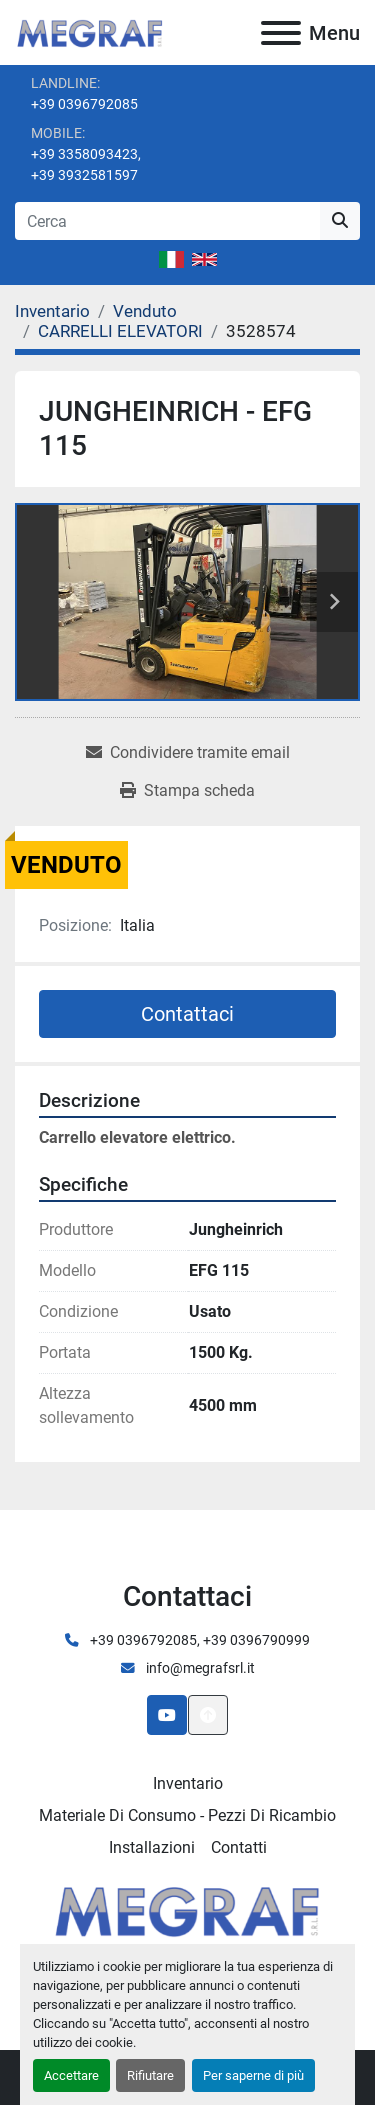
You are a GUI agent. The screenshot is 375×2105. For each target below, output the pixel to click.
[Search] (167, 221)
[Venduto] (145, 311)
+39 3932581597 (84, 175)
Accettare (71, 2075)
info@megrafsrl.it (199, 1668)
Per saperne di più (253, 2075)
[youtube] (167, 1715)
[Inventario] (52, 311)
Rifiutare (150, 2075)
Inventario (188, 1783)
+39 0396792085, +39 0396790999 (198, 1640)
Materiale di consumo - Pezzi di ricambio (187, 1815)
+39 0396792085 (84, 104)
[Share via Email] (188, 753)
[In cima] (208, 1715)
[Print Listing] (187, 791)
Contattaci (187, 1014)
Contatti (239, 1847)
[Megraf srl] (187, 1908)
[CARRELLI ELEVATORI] (120, 331)
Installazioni (152, 1847)
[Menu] (281, 33)
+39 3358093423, (86, 154)
